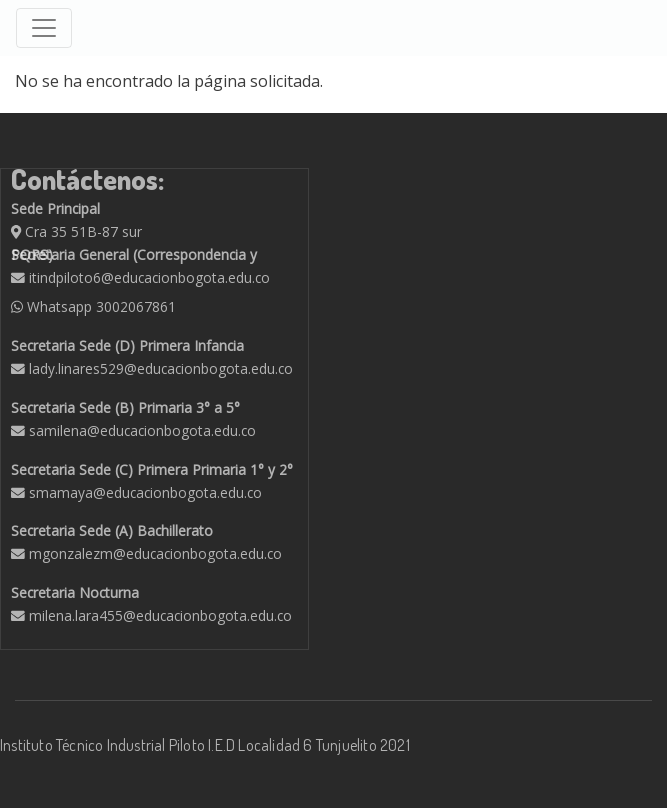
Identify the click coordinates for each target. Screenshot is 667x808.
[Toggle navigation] (44, 28)
